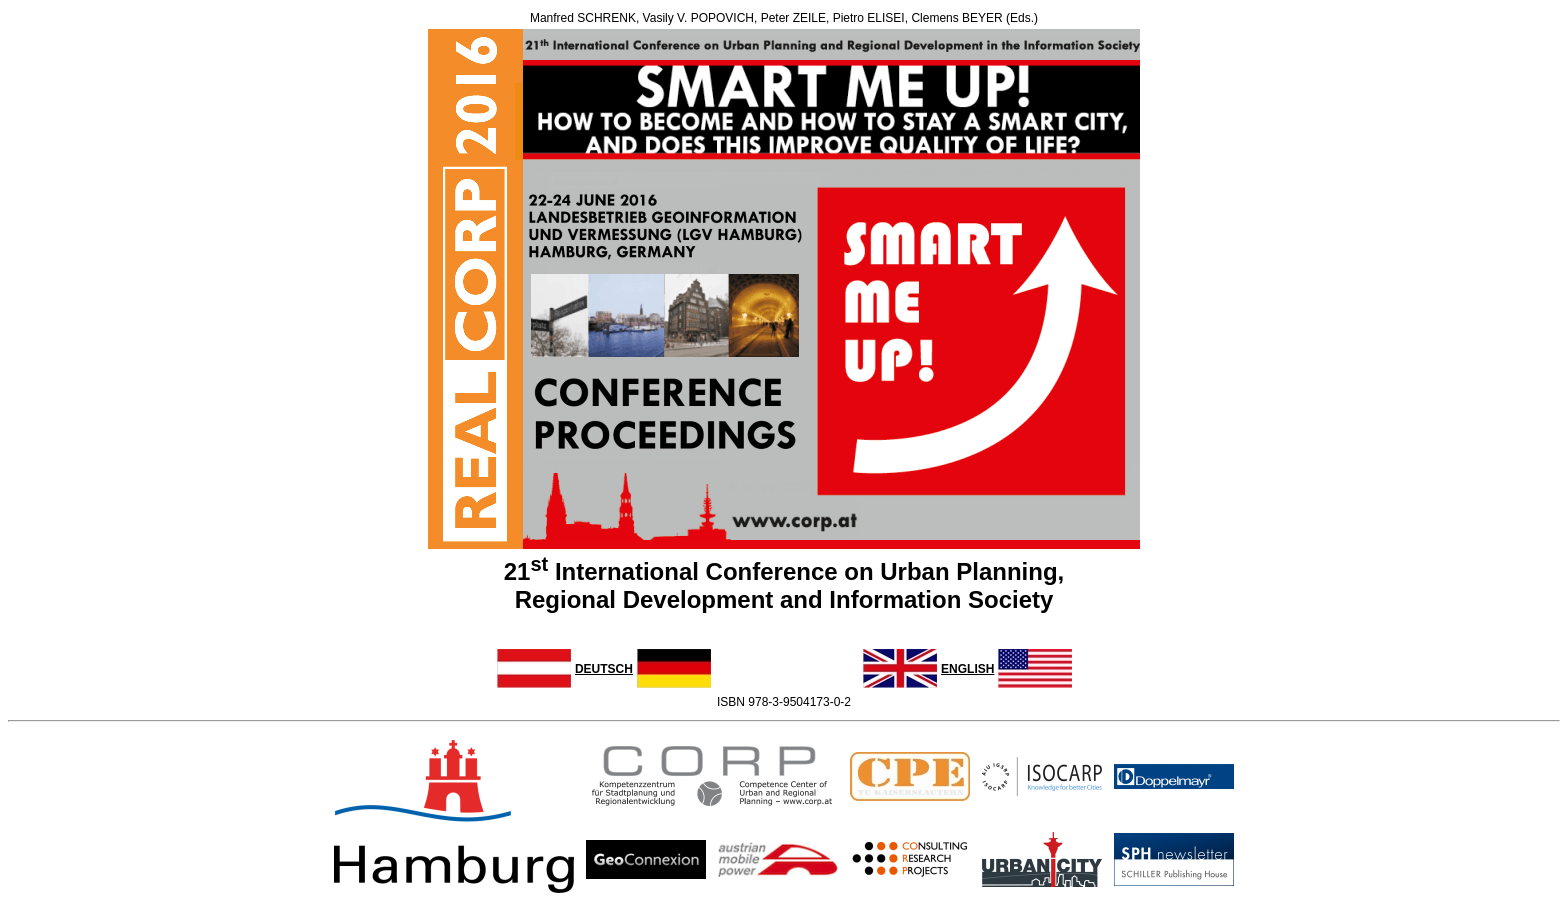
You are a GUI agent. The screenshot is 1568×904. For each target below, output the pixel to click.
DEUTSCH (604, 669)
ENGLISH (967, 669)
